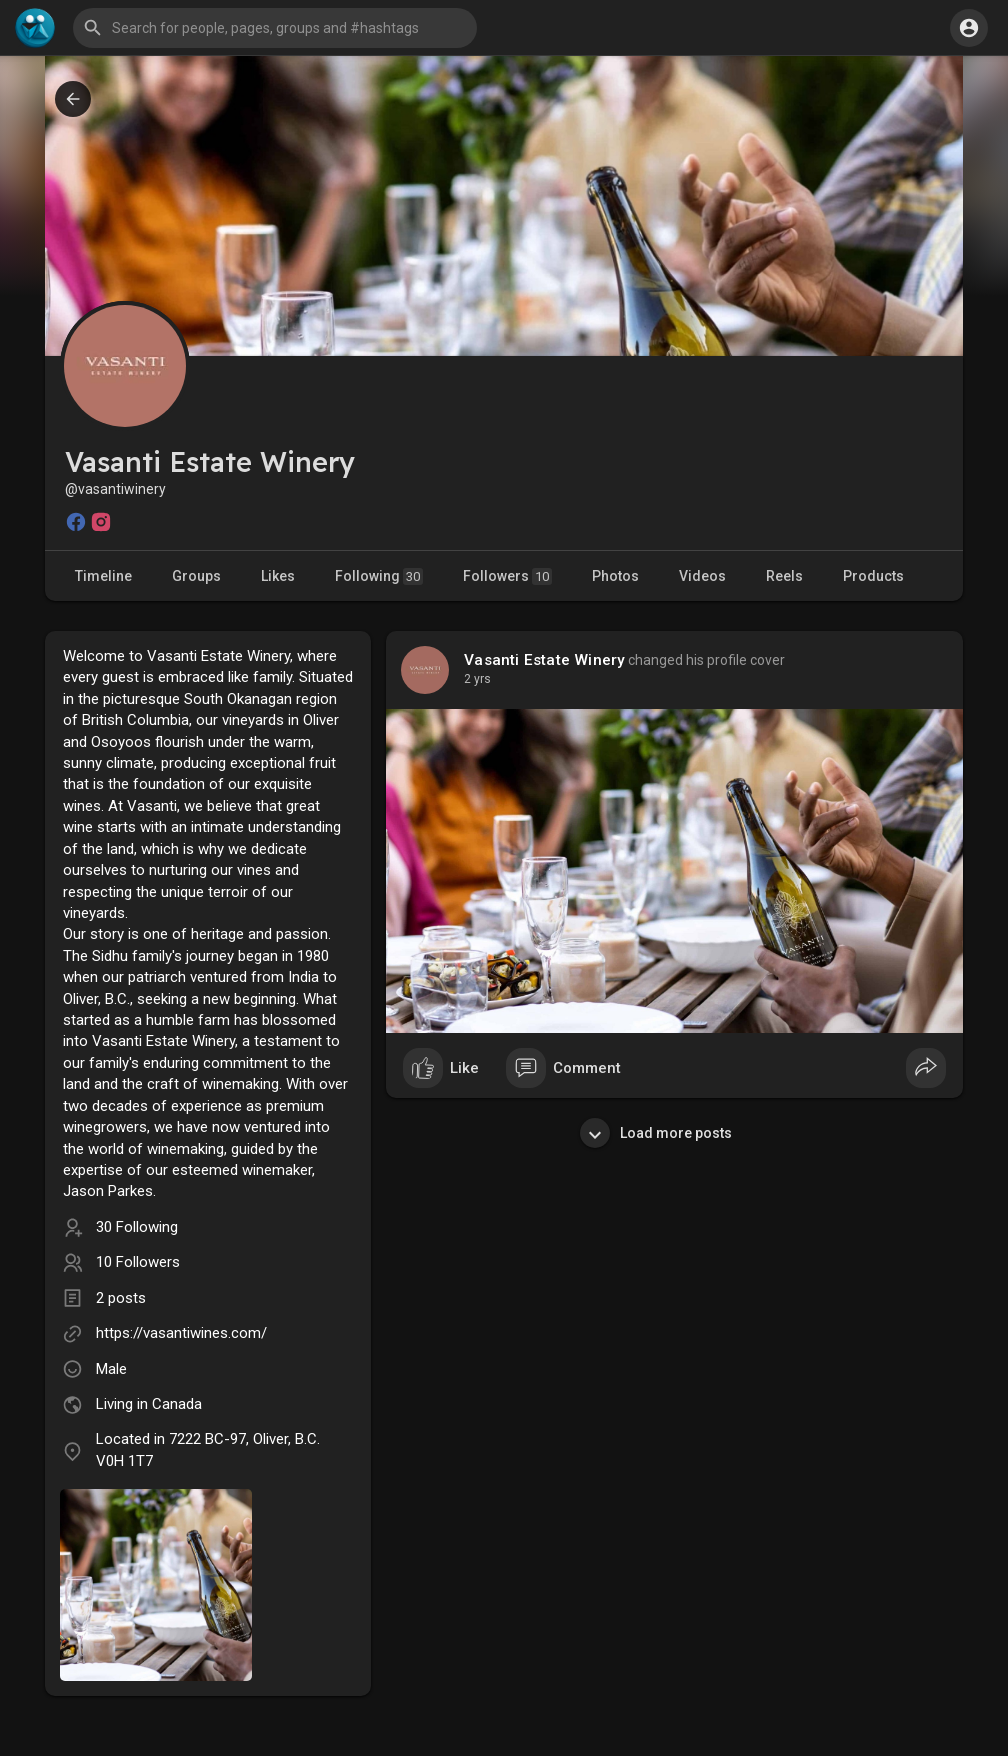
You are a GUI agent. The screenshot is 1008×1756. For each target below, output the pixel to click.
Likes (278, 576)
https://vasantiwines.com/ (181, 1333)
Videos (702, 576)
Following (379, 576)
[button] (275, 28)
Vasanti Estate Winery (544, 660)
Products (873, 576)
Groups (196, 576)
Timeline (103, 576)
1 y (472, 679)
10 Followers (138, 1262)
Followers (507, 576)
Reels (784, 576)
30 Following (137, 1227)
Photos (615, 576)
